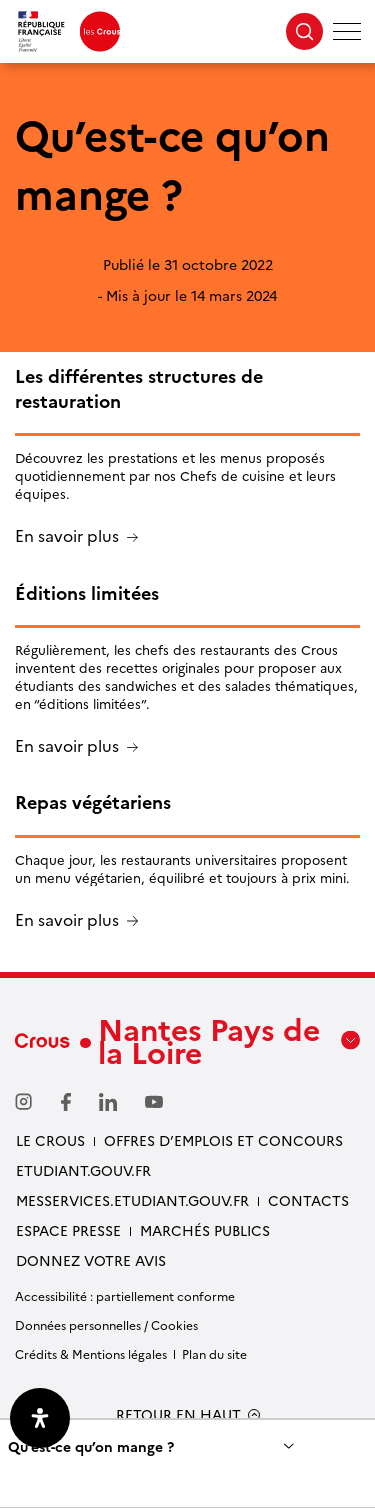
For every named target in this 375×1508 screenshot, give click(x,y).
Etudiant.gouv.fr (83, 1170)
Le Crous (50, 1140)
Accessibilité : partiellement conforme (125, 1295)
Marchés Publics (205, 1230)
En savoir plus (67, 536)
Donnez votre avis (91, 1260)
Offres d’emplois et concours (223, 1140)
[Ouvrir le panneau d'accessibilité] (40, 1418)
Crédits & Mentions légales (91, 1353)
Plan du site (214, 1353)
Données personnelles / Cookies (106, 1324)
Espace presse (68, 1230)
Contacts (308, 1200)
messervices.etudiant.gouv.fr (132, 1200)
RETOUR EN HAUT (178, 1414)
